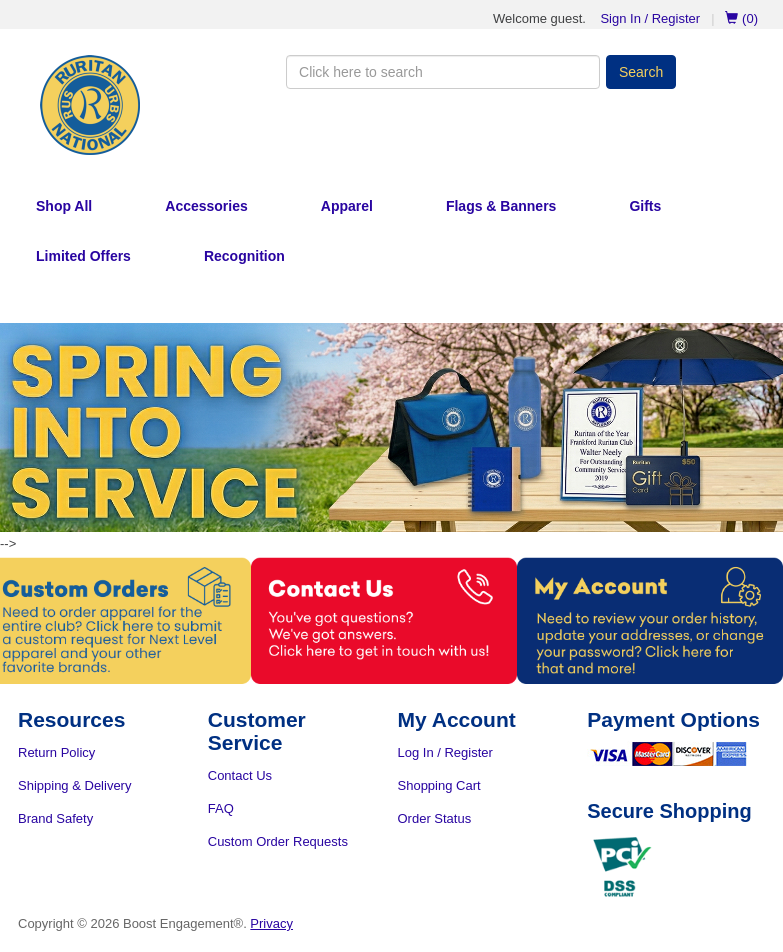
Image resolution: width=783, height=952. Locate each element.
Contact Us (240, 775)
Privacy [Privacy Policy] (271, 923)
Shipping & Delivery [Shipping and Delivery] (74, 785)
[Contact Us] (391, 620)
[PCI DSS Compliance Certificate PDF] (622, 866)
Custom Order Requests (278, 841)
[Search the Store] (443, 72)
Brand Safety (55, 818)
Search (641, 72)
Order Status (435, 818)
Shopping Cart (439, 785)
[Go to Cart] (733, 18)
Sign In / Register (650, 18)
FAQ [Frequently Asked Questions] (221, 808)
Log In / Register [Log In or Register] (445, 752)
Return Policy (56, 752)
